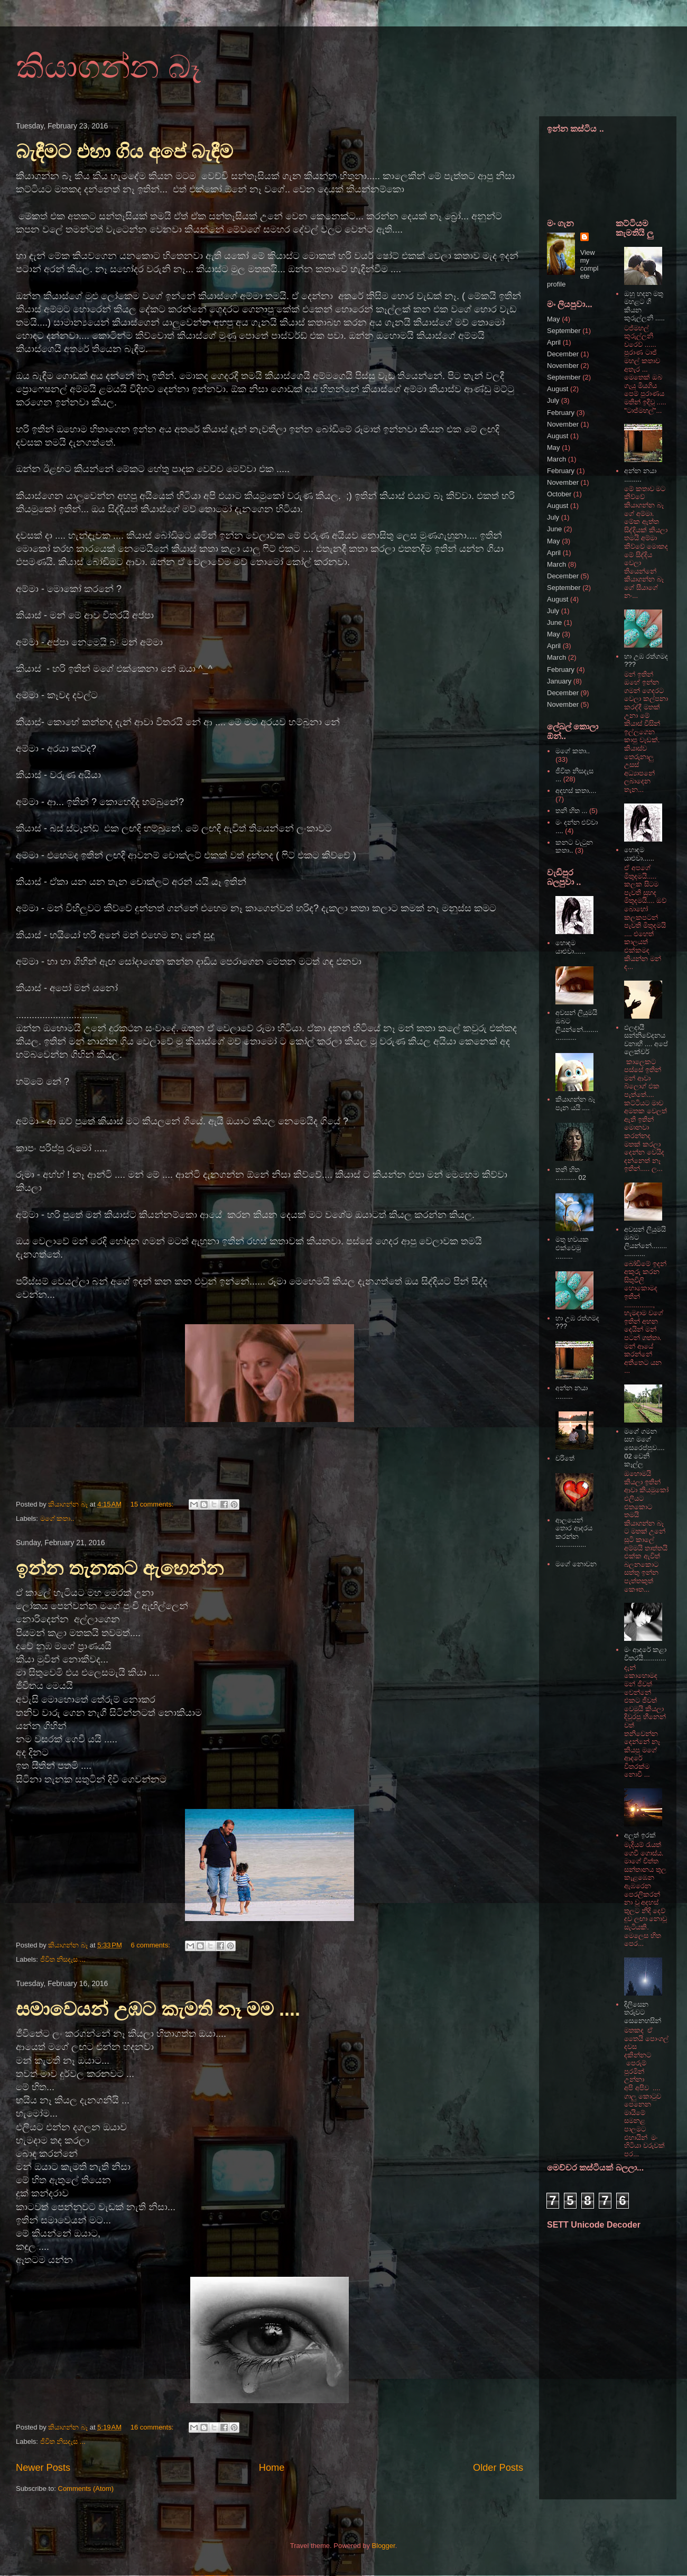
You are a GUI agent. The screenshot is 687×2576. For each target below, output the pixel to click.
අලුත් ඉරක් (640, 1835)
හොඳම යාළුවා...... (570, 947)
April (554, 342)
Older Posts (498, 2467)
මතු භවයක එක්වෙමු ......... (572, 1247)
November (563, 366)
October (559, 494)
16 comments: (153, 2427)
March (556, 459)
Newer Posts (43, 2467)
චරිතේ (564, 1458)
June (554, 529)
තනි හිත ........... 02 (570, 1174)
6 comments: (151, 1945)
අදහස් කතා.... (575, 791)
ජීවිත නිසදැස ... (63, 1959)
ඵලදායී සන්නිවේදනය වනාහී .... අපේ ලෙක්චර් (646, 1039)
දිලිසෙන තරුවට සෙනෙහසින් (642, 2012)
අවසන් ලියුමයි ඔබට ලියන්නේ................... (576, 1025)
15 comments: (153, 1504)
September (564, 331)
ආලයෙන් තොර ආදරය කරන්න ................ (573, 1532)
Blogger (383, 2546)
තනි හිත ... (571, 811)
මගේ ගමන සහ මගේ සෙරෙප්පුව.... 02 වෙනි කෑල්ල (644, 1447)
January (559, 681)
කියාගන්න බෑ (108, 67)
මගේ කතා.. (57, 1518)
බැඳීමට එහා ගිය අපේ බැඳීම (124, 151)
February (560, 413)
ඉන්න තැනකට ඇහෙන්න (120, 1568)
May (553, 319)
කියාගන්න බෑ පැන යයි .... (575, 1103)
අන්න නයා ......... (571, 1392)
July (553, 400)
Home (272, 2467)
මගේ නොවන (576, 1564)
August (557, 389)
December (563, 354)
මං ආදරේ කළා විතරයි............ (645, 1654)
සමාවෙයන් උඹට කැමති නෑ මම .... (158, 2009)
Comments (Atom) (86, 2488)
